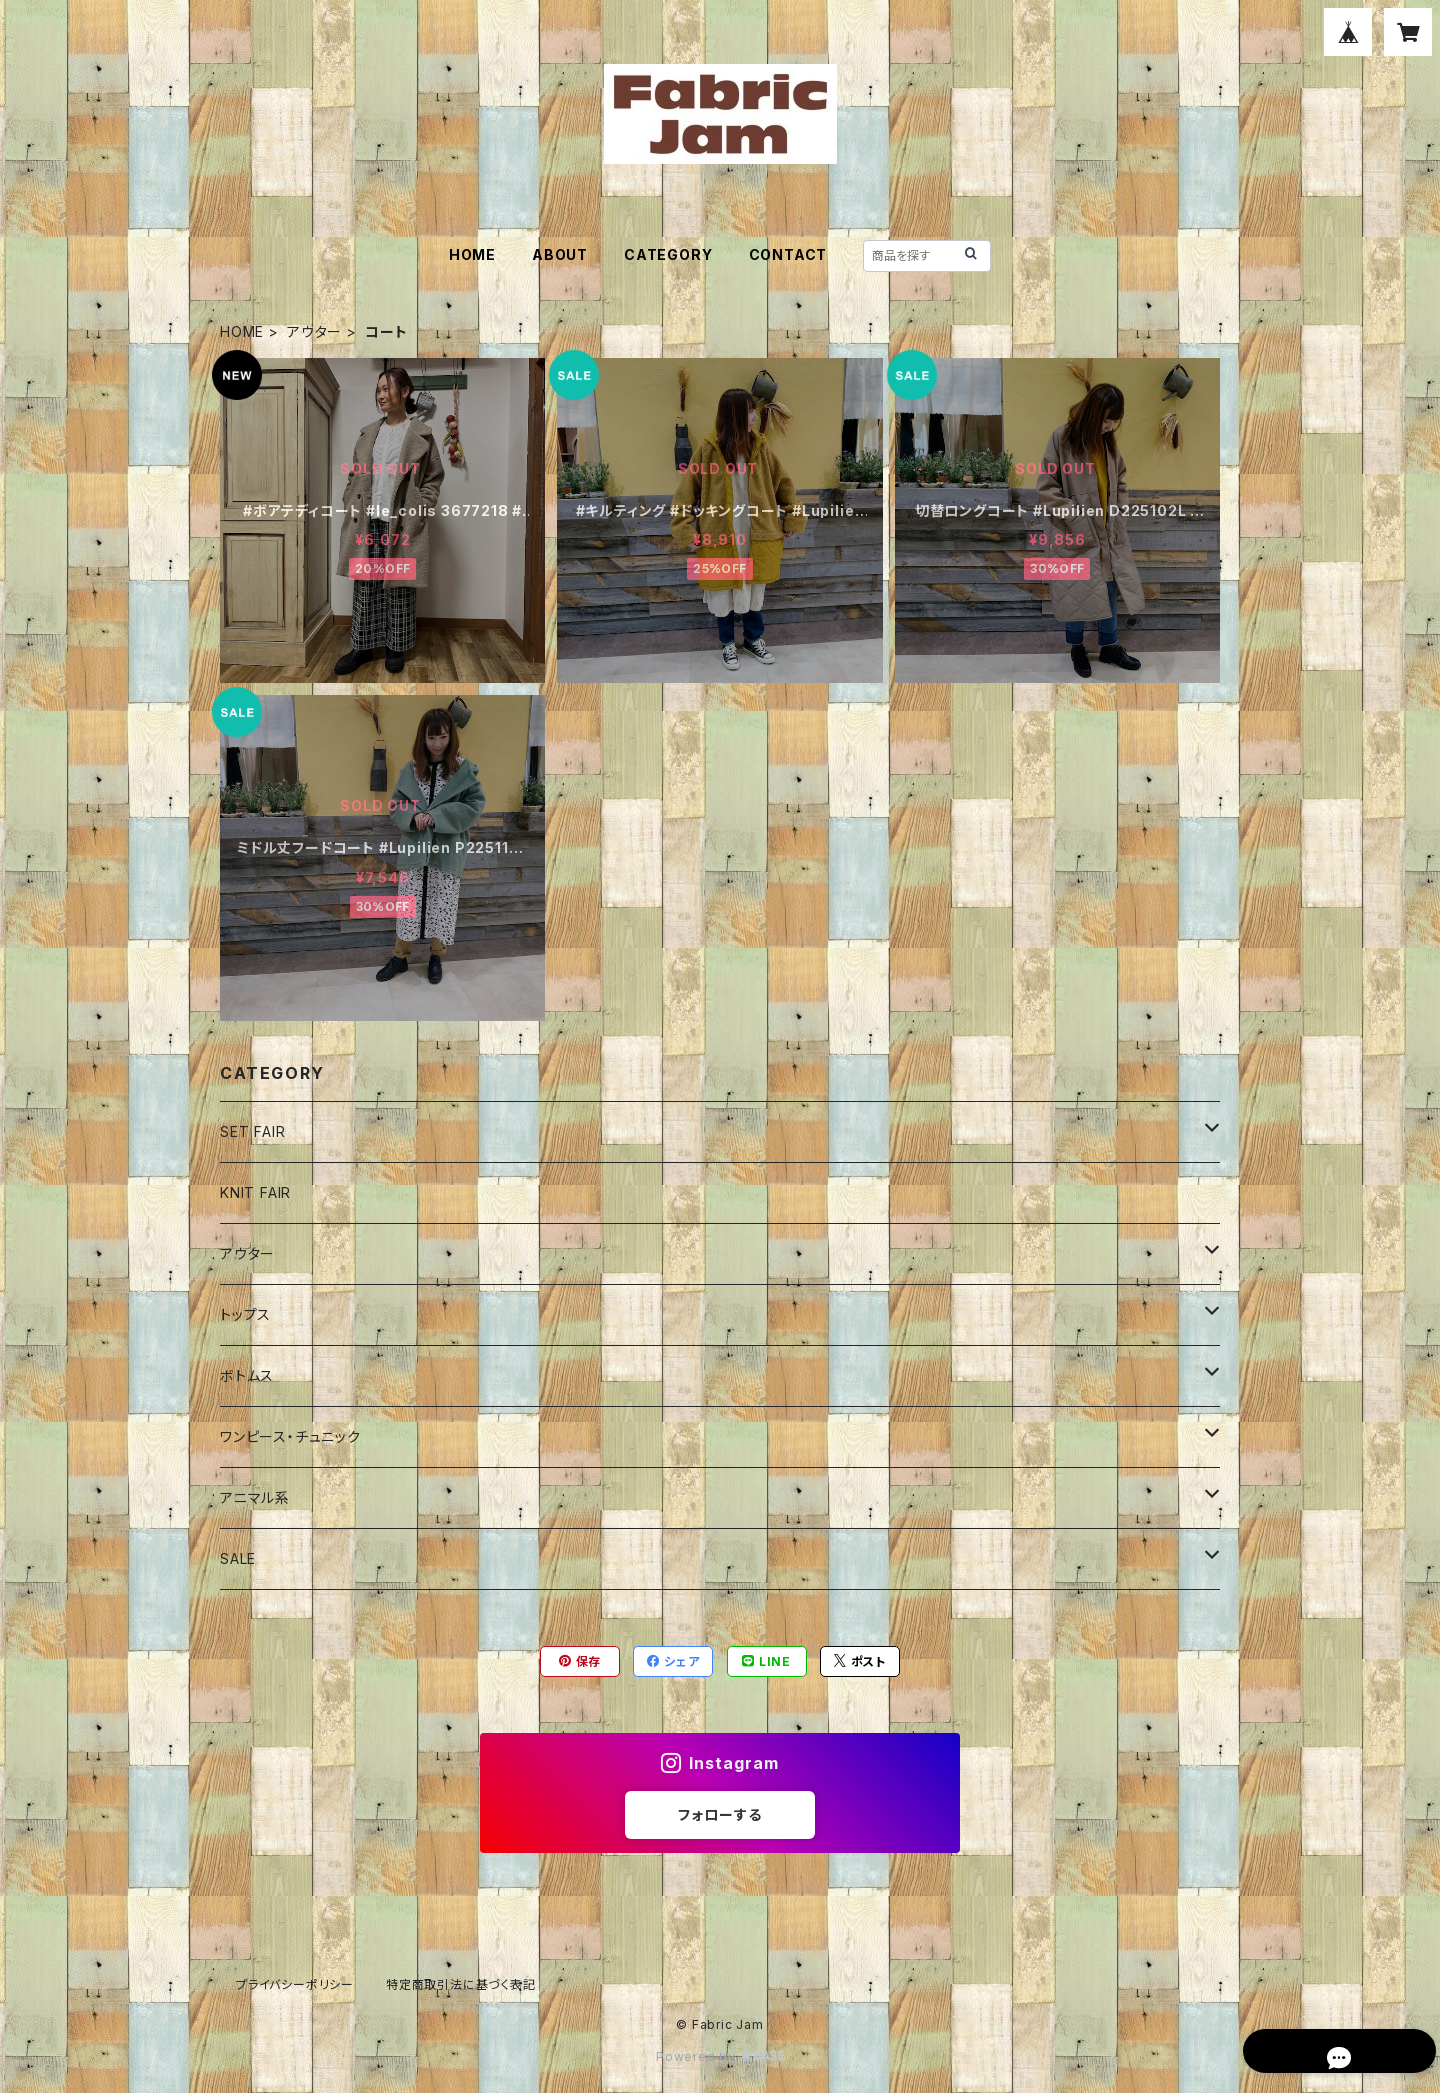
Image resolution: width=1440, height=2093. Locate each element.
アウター (314, 331)
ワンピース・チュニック (290, 1436)
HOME (472, 254)
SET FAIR (252, 1131)
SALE (238, 1558)
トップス (245, 1314)
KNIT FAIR (255, 1192)
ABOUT (560, 254)
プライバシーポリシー (295, 1984)
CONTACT (788, 254)
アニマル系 (255, 1497)
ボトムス (247, 1375)
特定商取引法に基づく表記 (461, 1984)
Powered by (720, 2056)
